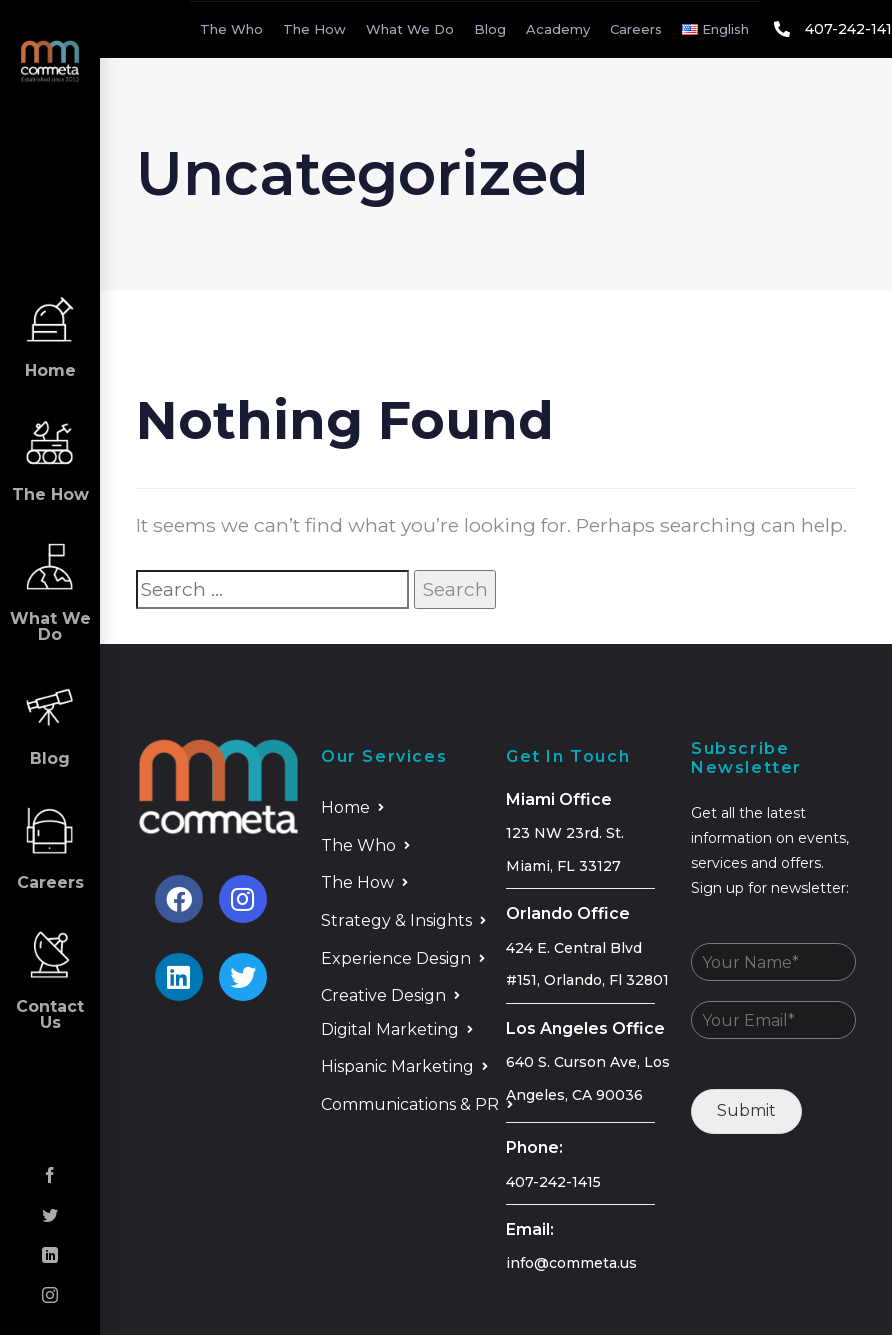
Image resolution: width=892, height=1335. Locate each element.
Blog (490, 29)
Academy (558, 29)
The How (314, 29)
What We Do (410, 29)
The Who (231, 29)
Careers (636, 29)
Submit (746, 1110)
